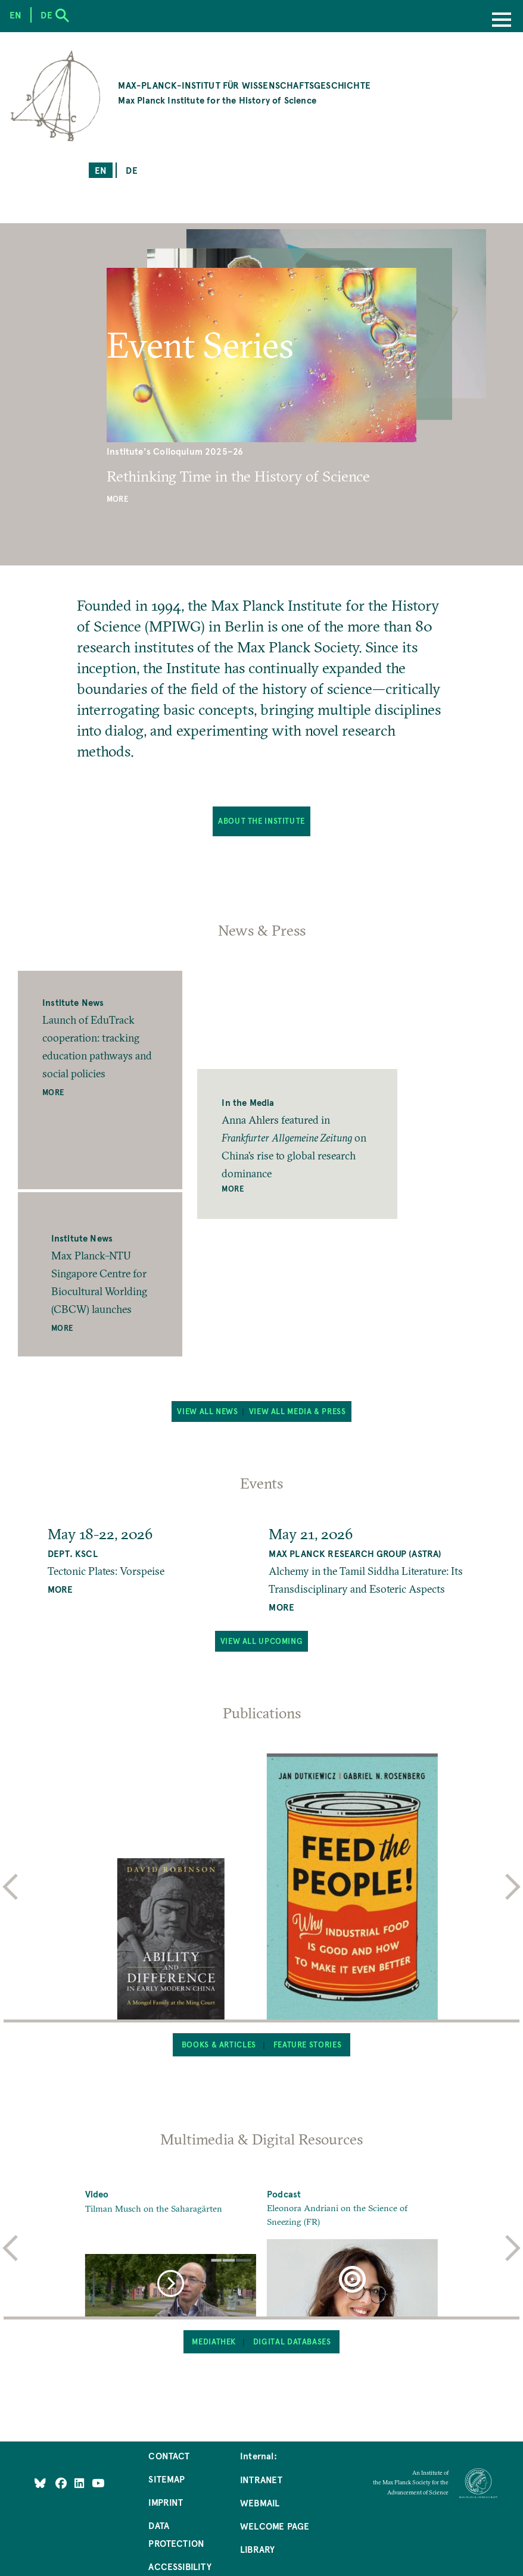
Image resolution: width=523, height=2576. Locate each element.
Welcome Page (274, 2525)
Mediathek (214, 2341)
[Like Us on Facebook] (62, 2483)
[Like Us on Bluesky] (40, 2483)
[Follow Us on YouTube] (98, 2483)
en (101, 170)
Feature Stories (307, 2044)
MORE (60, 1589)
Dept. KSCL (73, 1553)
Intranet (261, 2479)
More (117, 498)
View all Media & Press (297, 1411)
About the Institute (261, 820)
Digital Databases (292, 2341)
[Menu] (501, 21)
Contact (168, 2455)
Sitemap (166, 2478)
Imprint (165, 2502)
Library (257, 2549)
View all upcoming (261, 1641)
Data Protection (176, 2534)
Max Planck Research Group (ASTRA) (355, 1553)
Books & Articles (219, 2044)
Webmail (259, 2502)
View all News (207, 1411)
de (131, 170)
